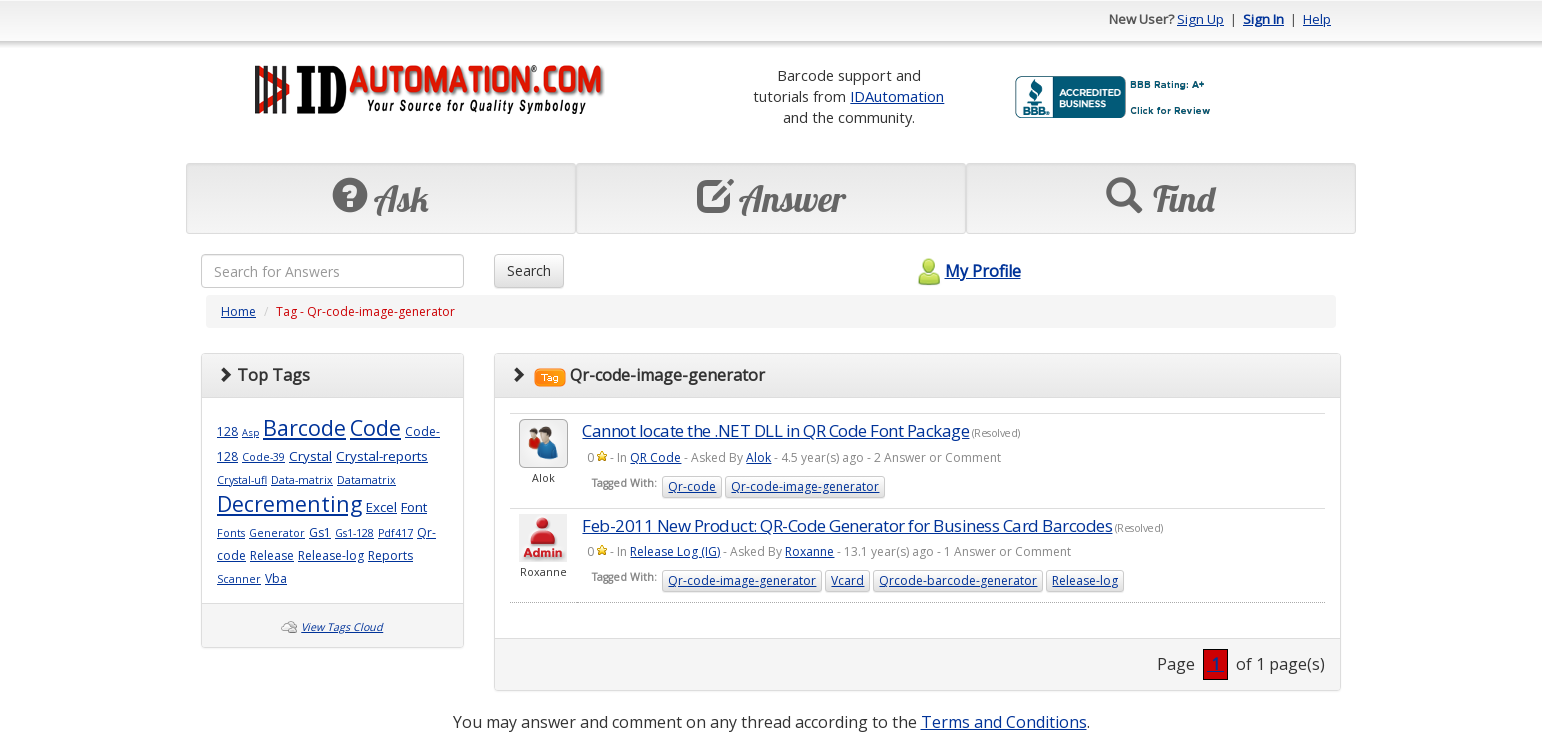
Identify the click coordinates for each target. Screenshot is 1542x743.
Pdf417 (395, 533)
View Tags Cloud (342, 627)
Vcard (847, 580)
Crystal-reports (382, 456)
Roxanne (809, 551)
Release (272, 555)
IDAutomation (897, 96)
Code (375, 427)
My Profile (966, 271)
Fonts (231, 533)
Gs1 (320, 532)
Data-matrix (302, 480)
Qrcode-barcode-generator (958, 580)
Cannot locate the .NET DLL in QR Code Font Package (775, 430)
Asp (250, 432)
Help (1317, 19)
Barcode (304, 427)
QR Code (655, 457)
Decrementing (289, 503)
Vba (276, 578)
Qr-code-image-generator (805, 486)
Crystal (310, 456)
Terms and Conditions (1004, 722)
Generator (277, 533)
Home (238, 311)
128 (227, 431)
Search (529, 270)
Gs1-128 (354, 533)
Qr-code (692, 486)
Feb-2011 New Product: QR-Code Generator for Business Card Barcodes (847, 525)
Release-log (331, 555)
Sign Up (1200, 19)
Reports (390, 555)
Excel (381, 507)
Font (414, 507)
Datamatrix (366, 480)
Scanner (239, 579)
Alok (758, 457)
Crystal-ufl (242, 480)
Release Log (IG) (675, 551)
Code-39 (263, 457)
